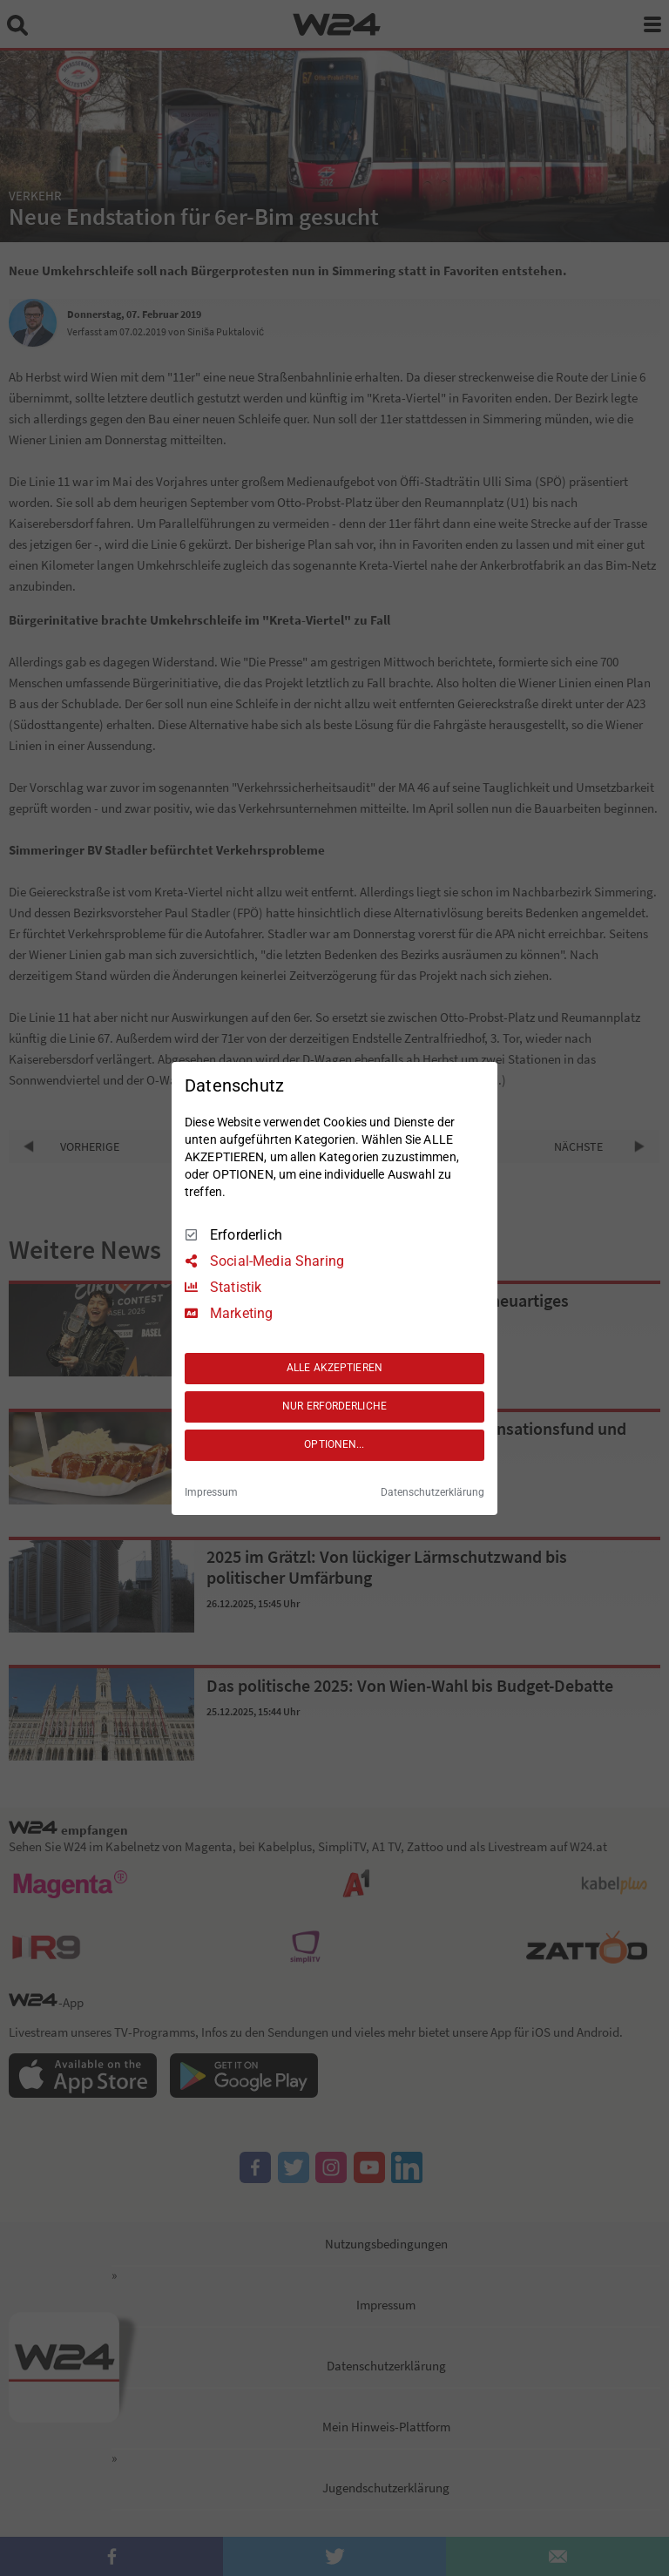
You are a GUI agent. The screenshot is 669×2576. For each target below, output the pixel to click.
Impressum (211, 1492)
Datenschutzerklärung (432, 1492)
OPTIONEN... (334, 1444)
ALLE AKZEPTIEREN (334, 1368)
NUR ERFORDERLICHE (334, 1406)
